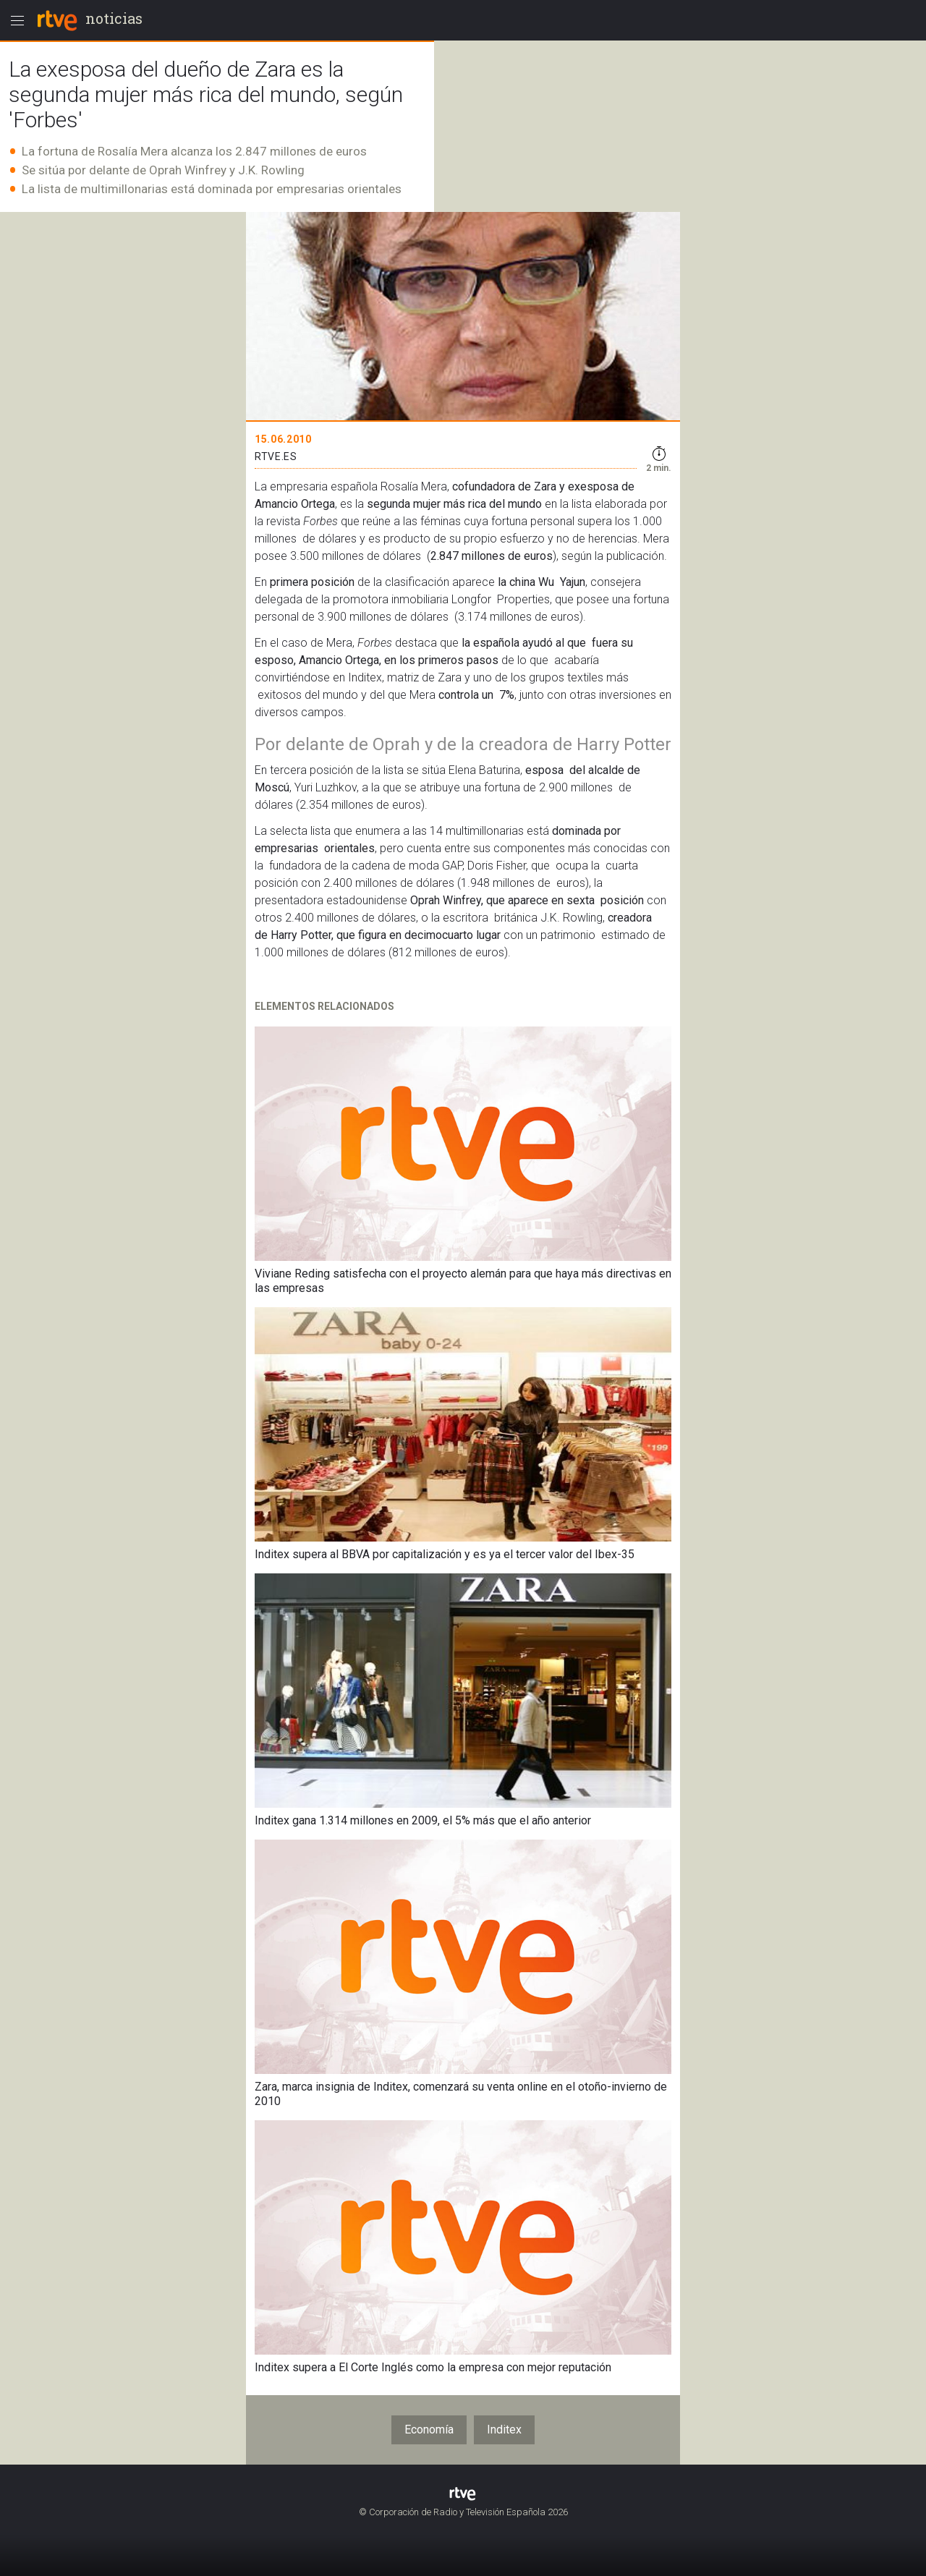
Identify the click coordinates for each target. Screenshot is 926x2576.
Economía (429, 2429)
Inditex (504, 2429)
